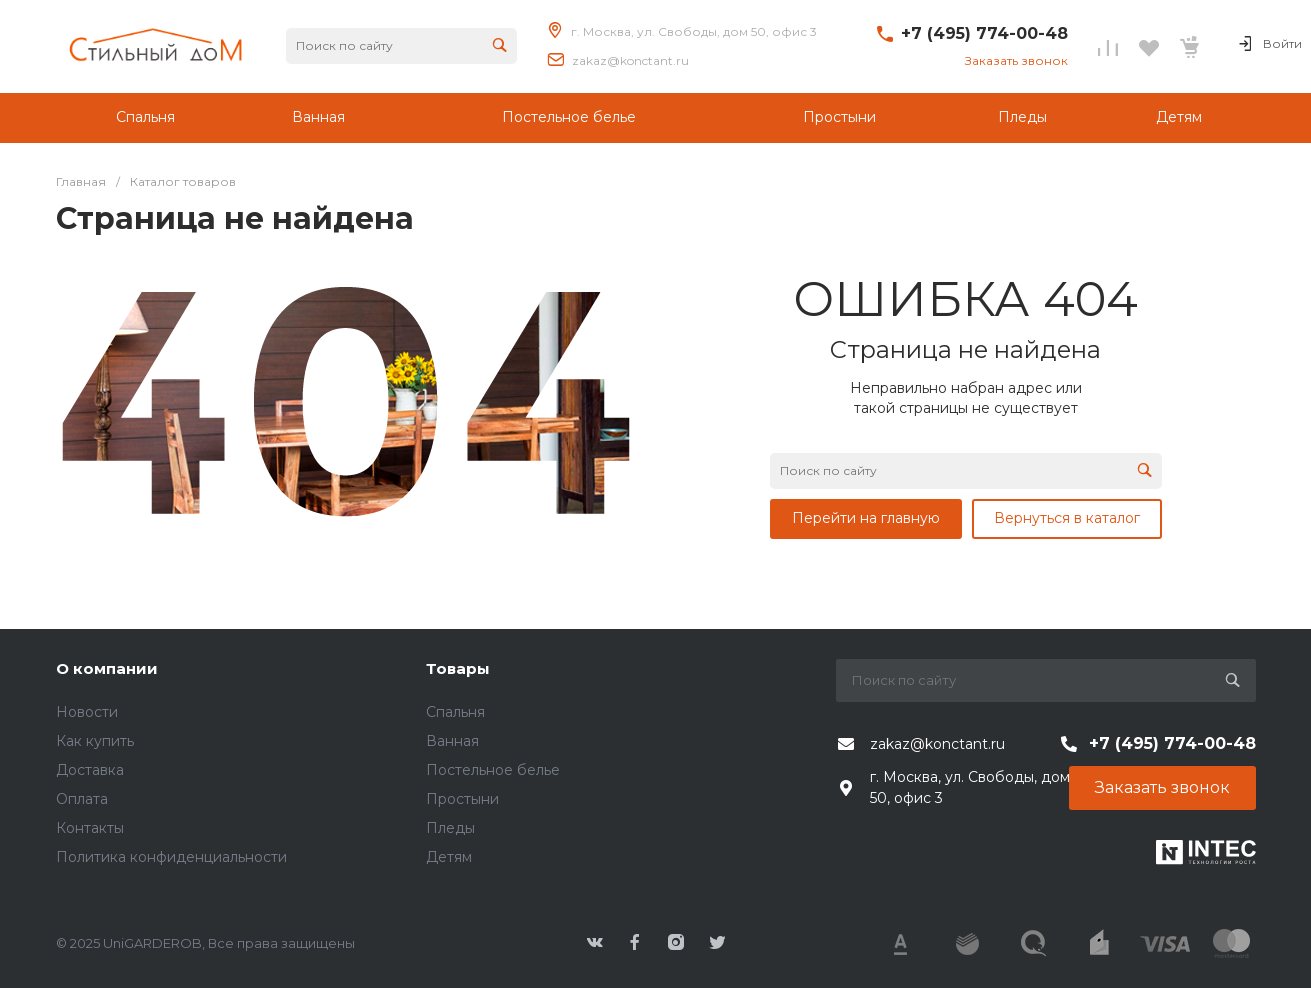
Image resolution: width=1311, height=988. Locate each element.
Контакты (90, 828)
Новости (87, 712)
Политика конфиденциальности (171, 857)
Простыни (462, 799)
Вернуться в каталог (1067, 518)
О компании (107, 668)
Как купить (95, 741)
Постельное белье (493, 770)
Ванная (452, 741)
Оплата (82, 799)
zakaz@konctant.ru (630, 60)
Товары (458, 668)
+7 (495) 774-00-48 (984, 33)
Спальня (455, 712)
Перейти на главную (866, 518)
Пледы (450, 828)
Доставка (90, 770)
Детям (449, 857)
